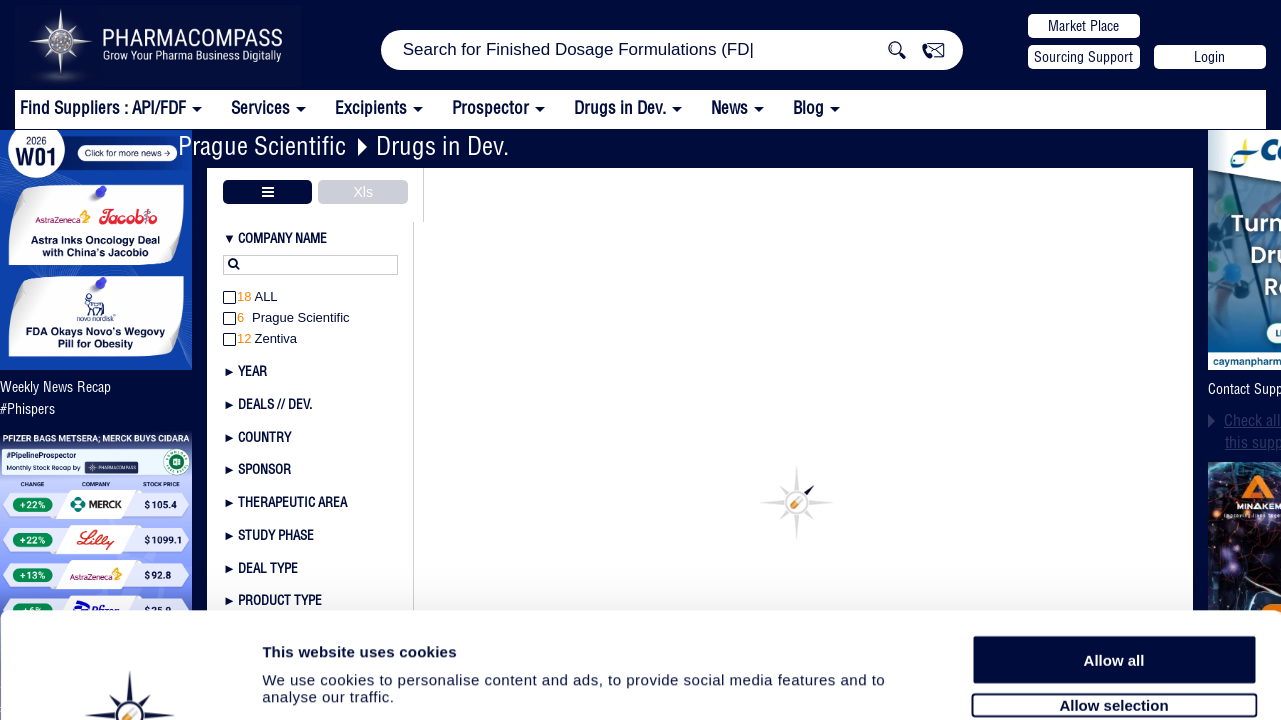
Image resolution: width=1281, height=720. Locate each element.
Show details (1049, 652)
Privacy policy (260, 701)
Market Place (1083, 26)
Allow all (1114, 523)
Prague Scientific (262, 145)
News (729, 107)
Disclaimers (513, 701)
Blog (808, 107)
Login (1209, 57)
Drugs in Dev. (620, 107)
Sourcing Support (1083, 57)
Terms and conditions (390, 701)
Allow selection (1113, 569)
